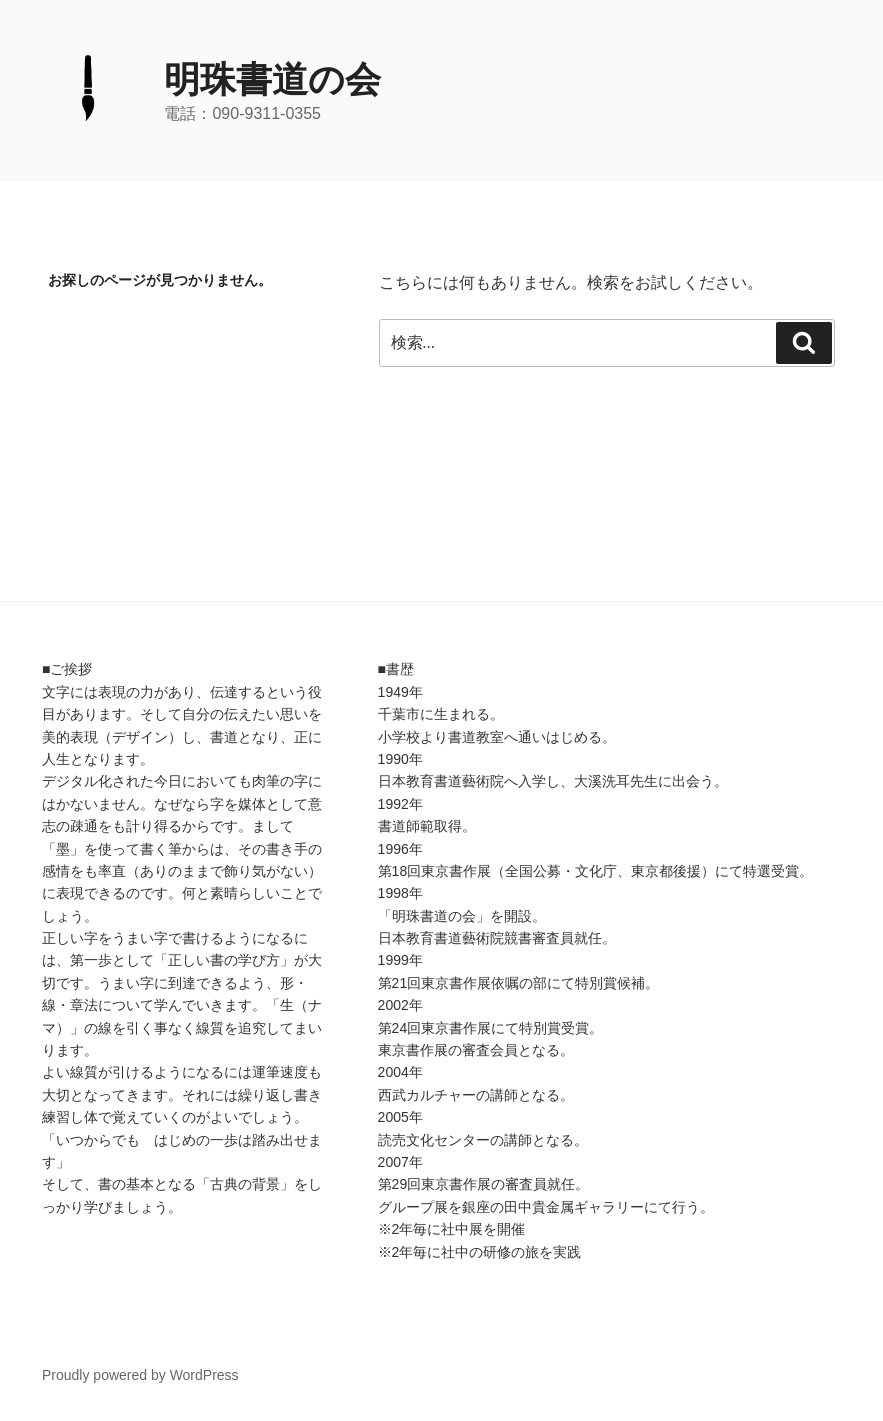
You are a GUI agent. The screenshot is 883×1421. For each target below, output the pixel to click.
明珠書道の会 (272, 79)
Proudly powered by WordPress (140, 1375)
